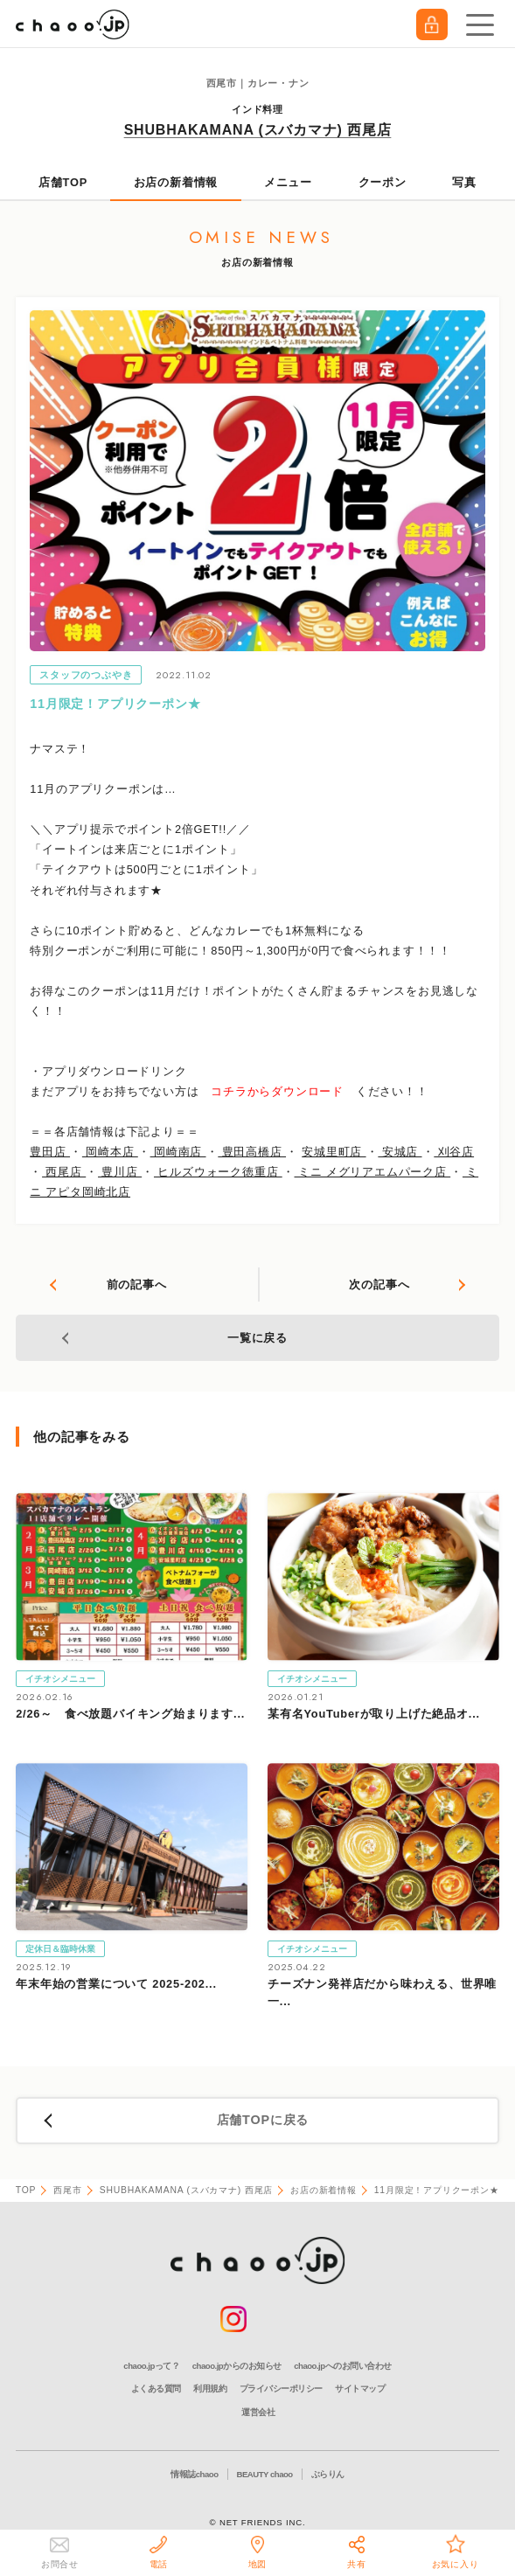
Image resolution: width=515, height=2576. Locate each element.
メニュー (288, 182)
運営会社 (258, 2412)
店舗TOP (62, 182)
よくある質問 (156, 2388)
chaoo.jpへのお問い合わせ (342, 2366)
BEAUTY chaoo (265, 2474)
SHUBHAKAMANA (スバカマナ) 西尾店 (258, 129)
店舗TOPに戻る (263, 2120)
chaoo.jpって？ (151, 2366)
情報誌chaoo (194, 2474)
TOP (26, 2190)
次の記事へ (379, 1284)
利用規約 (209, 2388)
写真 (464, 182)
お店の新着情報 (176, 182)
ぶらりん (327, 2474)
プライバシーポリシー (281, 2388)
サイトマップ (360, 2388)
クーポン (382, 182)
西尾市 (67, 2190)
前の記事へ (137, 1284)
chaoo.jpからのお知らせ (237, 2366)
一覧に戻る (257, 1337)
